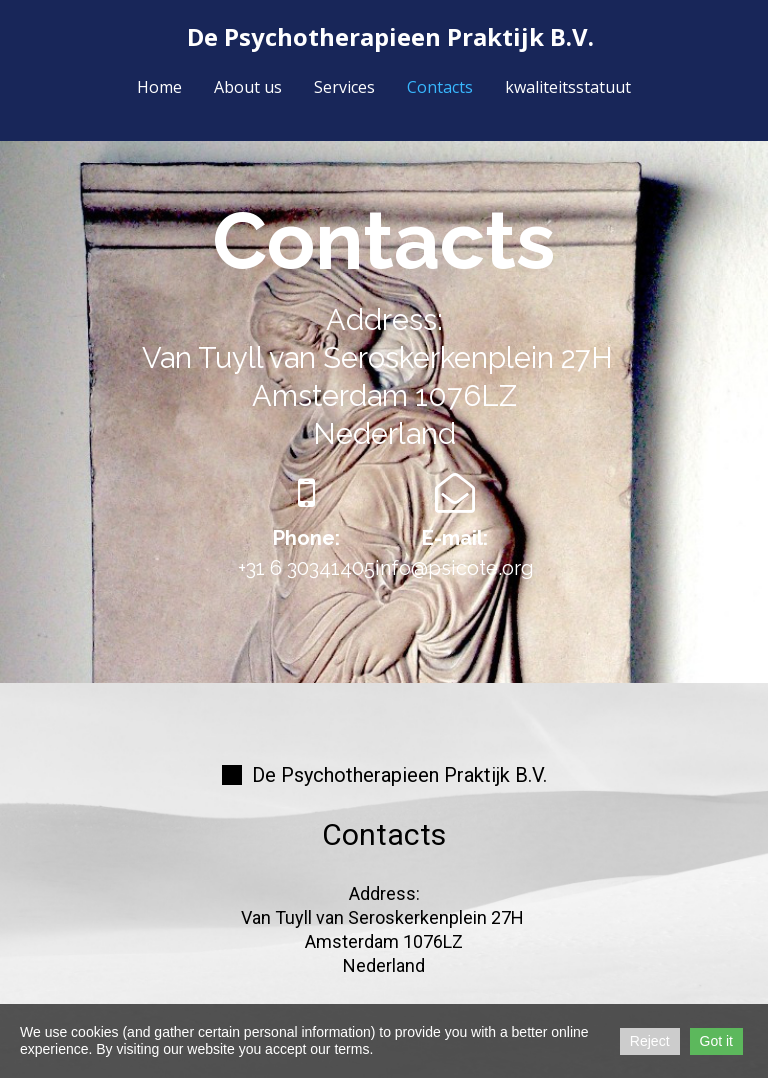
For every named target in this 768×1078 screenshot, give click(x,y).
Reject (650, 1041)
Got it (716, 1041)
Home (159, 87)
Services (344, 87)
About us (248, 87)
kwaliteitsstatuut (568, 87)
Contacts (440, 87)
